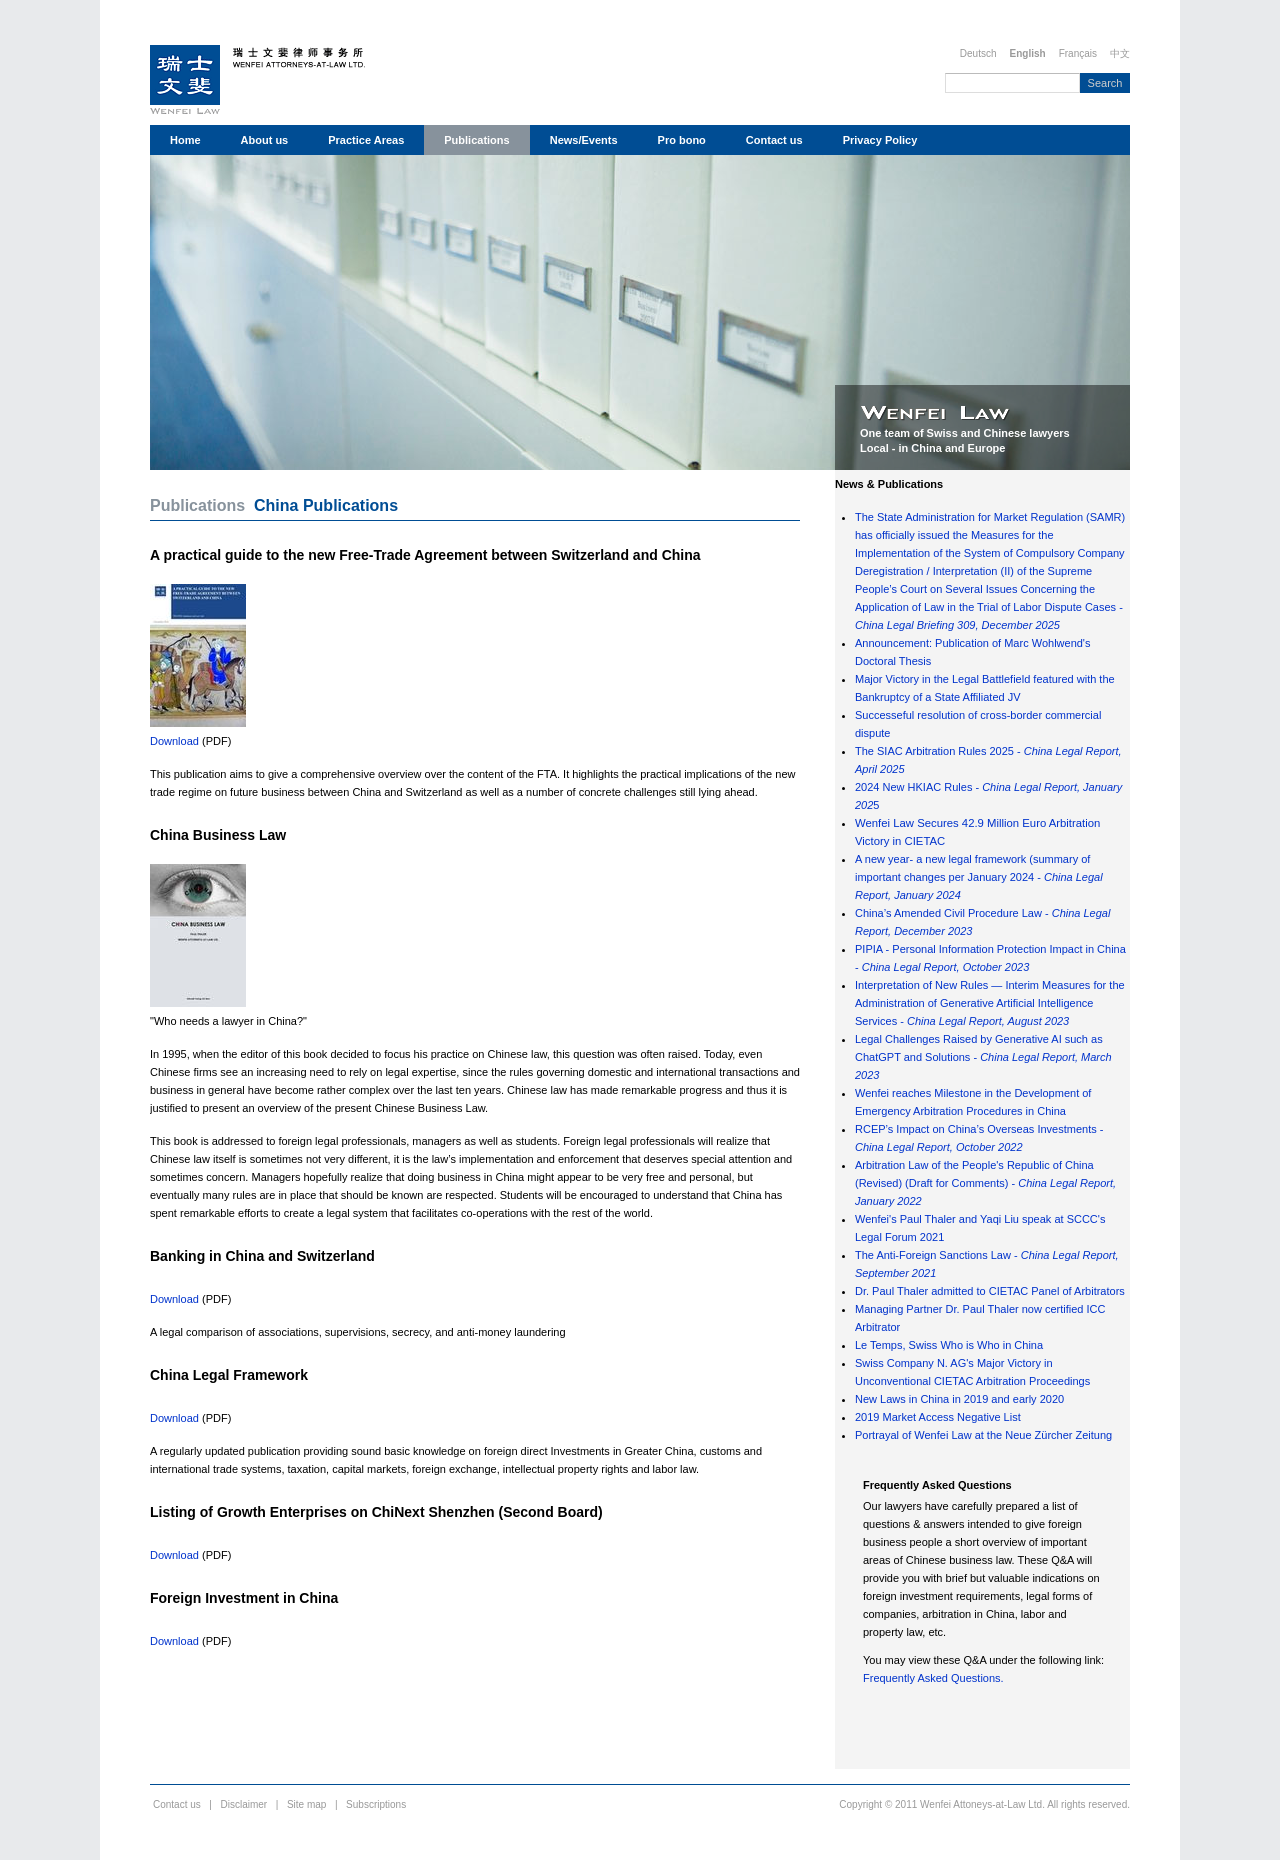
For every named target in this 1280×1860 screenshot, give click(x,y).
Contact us (774, 140)
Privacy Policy (880, 140)
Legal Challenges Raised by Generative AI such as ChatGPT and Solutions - (983, 1057)
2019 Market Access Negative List (938, 1417)
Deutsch (978, 53)
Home (185, 140)
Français (1078, 53)
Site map (306, 1804)
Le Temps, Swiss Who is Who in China (949, 1345)
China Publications (326, 505)
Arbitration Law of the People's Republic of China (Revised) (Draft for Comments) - (985, 1183)
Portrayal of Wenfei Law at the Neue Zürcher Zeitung (983, 1435)
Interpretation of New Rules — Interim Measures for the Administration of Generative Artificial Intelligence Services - (990, 1003)
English (1028, 53)
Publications (476, 140)
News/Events (584, 140)
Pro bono (682, 140)
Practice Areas (366, 140)
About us (265, 140)
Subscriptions (376, 1804)
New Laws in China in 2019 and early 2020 (959, 1399)
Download (174, 741)
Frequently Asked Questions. (933, 1678)
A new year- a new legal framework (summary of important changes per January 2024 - (979, 877)
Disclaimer (244, 1804)
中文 (1120, 53)
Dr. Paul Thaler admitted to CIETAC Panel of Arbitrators (990, 1291)
